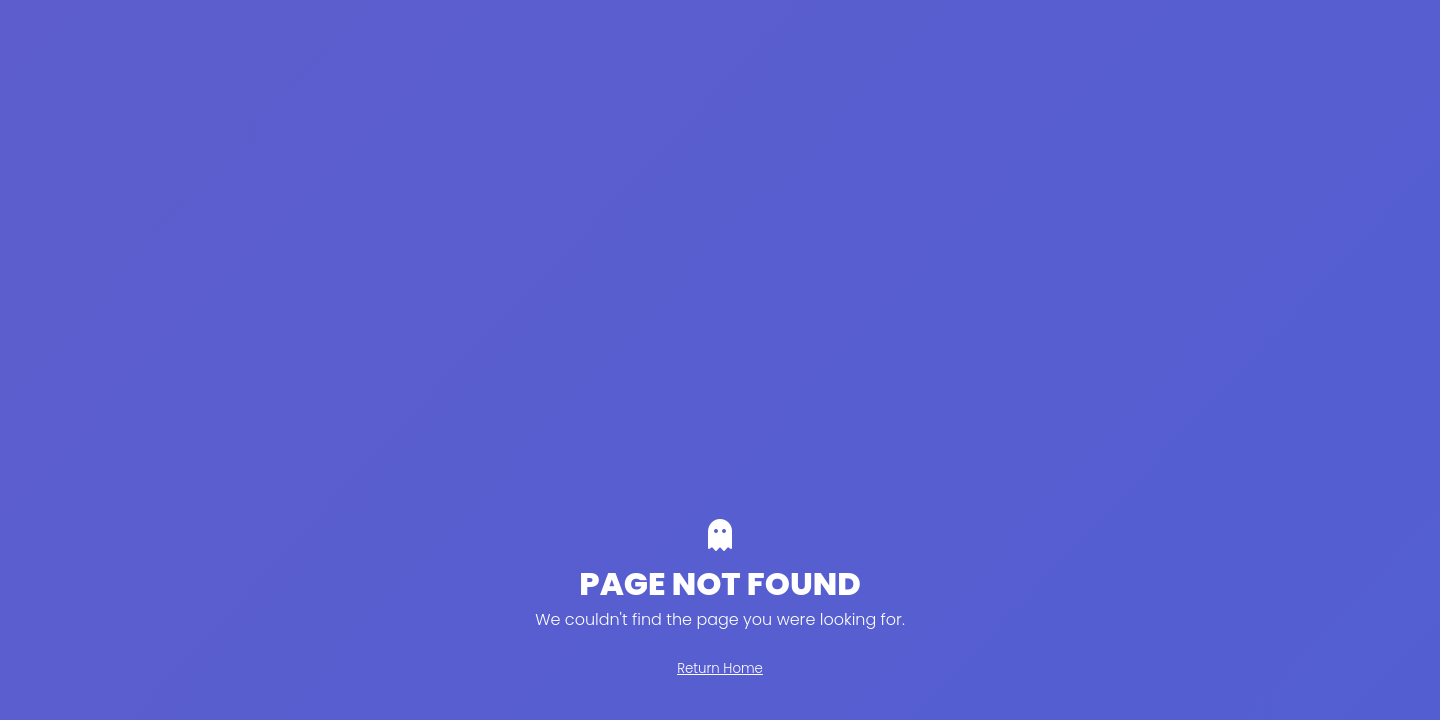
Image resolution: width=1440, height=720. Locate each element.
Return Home (720, 668)
